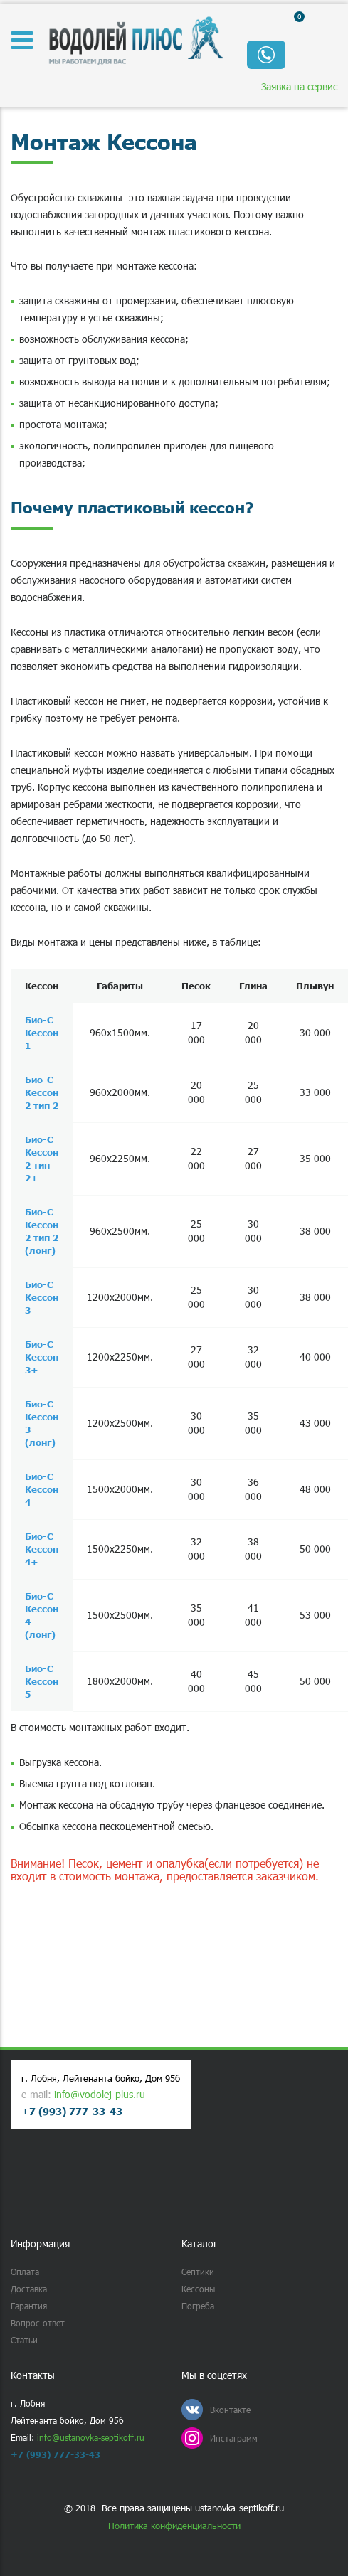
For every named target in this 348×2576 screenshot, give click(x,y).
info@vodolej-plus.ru (99, 2094)
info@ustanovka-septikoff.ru (90, 2437)
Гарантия (29, 2305)
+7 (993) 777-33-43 (71, 2110)
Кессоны (198, 2288)
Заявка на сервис (299, 86)
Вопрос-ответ (38, 2322)
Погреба (197, 2305)
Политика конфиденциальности (174, 2526)
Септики (197, 2271)
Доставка (29, 2288)
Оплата (25, 2271)
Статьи (24, 2340)
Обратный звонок (266, 55)
